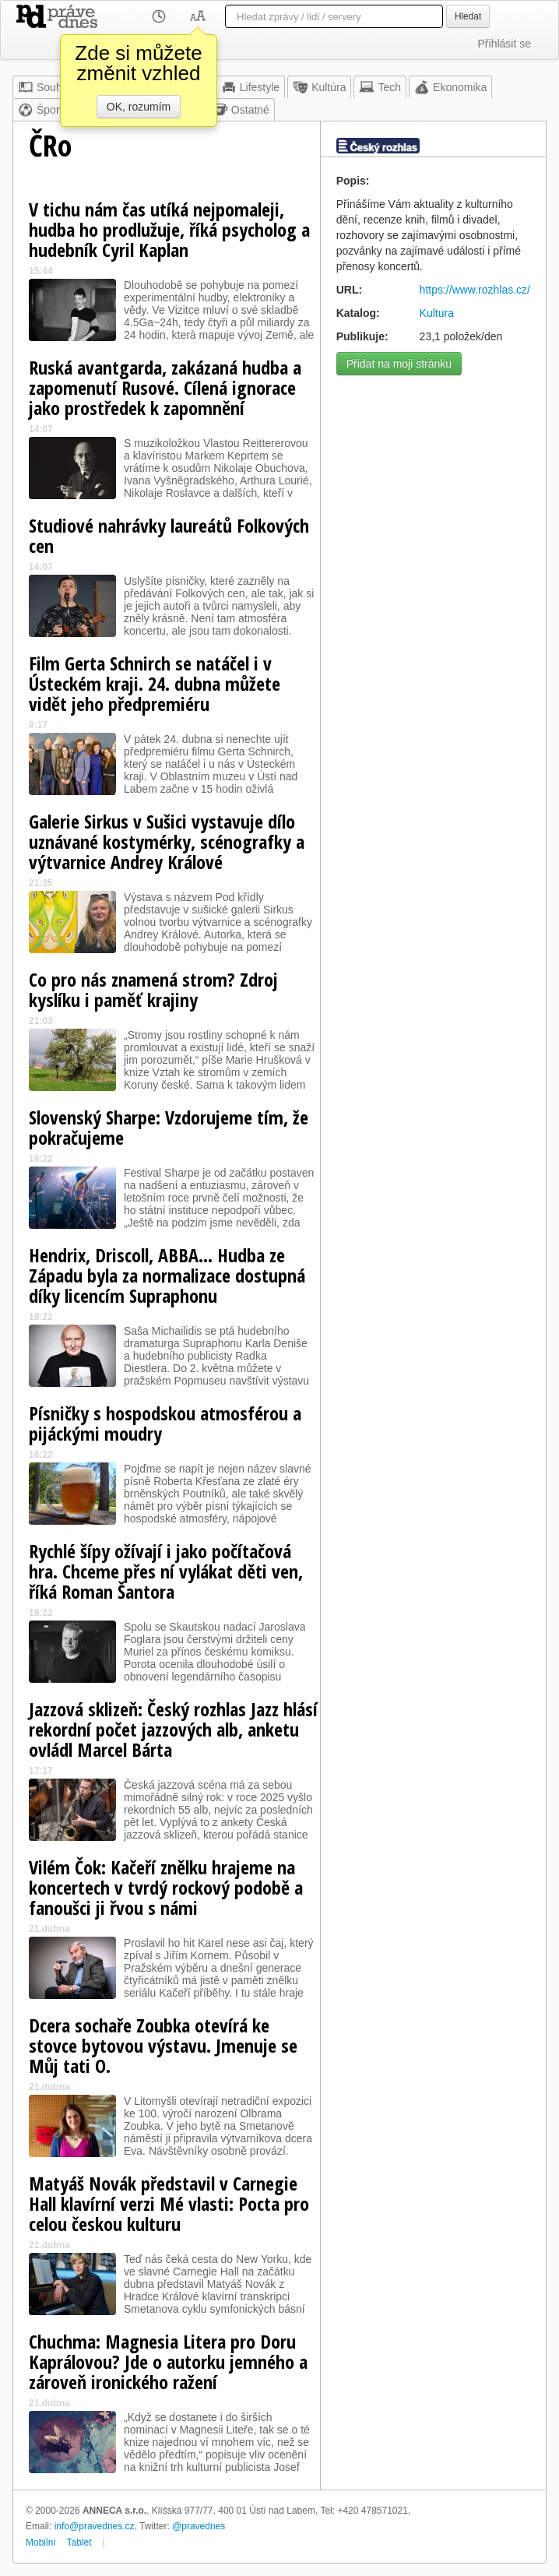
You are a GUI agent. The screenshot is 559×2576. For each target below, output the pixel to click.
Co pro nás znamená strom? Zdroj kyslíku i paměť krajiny (153, 989)
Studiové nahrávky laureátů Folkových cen (169, 535)
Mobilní (41, 2542)
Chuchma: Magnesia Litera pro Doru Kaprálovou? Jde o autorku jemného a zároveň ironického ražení (168, 2361)
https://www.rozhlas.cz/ (475, 289)
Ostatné (241, 110)
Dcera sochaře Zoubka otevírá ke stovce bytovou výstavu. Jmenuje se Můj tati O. (163, 2045)
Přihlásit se (504, 43)
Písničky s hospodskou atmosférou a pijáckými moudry (165, 1423)
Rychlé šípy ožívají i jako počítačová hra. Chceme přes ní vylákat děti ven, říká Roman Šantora (166, 1571)
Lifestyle (250, 87)
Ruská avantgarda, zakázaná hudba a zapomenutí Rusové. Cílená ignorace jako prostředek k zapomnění (165, 387)
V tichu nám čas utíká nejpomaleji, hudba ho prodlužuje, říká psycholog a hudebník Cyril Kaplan (169, 229)
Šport (40, 110)
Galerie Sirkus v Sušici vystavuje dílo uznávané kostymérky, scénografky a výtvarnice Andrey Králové (166, 841)
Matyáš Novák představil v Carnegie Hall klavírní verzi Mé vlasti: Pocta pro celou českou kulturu (169, 2203)
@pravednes (198, 2526)
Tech (380, 87)
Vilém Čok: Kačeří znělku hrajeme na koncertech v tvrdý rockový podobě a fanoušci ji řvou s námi (166, 1887)
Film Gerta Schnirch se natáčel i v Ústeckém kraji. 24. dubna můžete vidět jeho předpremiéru (154, 683)
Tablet (79, 2542)
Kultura (437, 313)
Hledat (468, 16)
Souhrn (45, 87)
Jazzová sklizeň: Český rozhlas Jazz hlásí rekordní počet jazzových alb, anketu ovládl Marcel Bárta (173, 1729)
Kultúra (319, 87)
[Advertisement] (433, 461)
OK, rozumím (139, 106)
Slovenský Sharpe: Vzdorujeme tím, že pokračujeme (168, 1127)
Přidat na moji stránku (399, 363)
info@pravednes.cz (94, 2526)
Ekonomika (450, 87)
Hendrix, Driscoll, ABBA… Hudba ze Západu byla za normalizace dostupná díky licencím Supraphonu (167, 1275)
